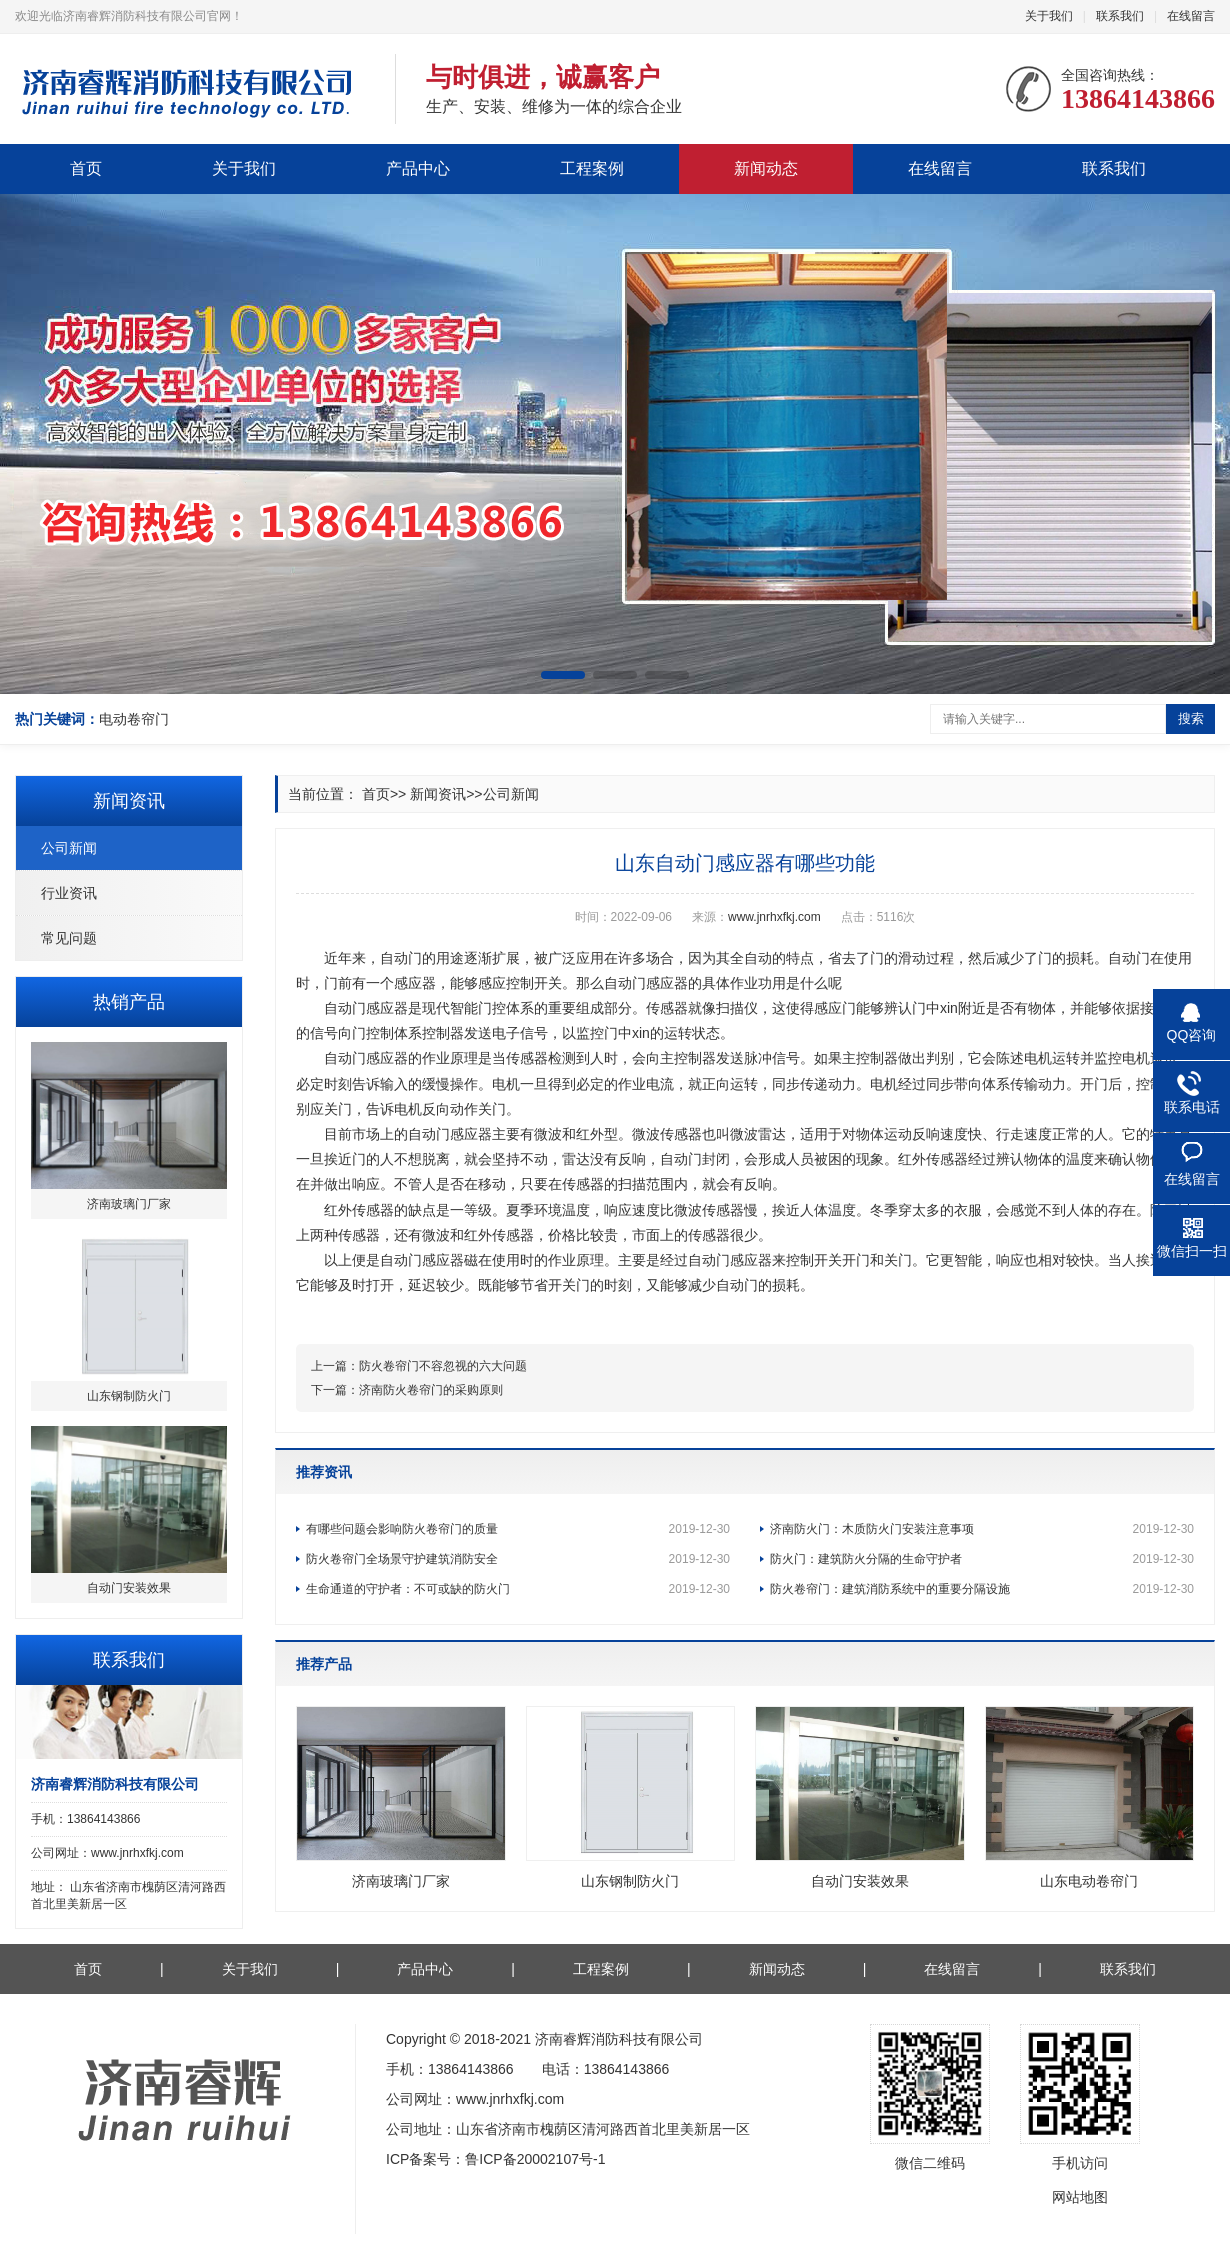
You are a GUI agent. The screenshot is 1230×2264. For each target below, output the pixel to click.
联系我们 (1120, 16)
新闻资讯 (438, 794)
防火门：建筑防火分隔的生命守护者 (982, 1559)
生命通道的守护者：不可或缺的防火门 (518, 1589)
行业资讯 (69, 893)
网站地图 (1080, 2197)
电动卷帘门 (134, 719)
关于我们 (1049, 16)
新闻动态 (766, 168)
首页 (86, 168)
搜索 (1191, 718)
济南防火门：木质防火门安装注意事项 (982, 1529)
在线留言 (1191, 16)
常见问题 (69, 938)
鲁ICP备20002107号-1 (535, 2159)
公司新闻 (69, 848)
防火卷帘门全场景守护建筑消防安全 (518, 1559)
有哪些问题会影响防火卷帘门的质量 (518, 1529)
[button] (563, 675)
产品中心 (418, 168)
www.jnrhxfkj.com (774, 917)
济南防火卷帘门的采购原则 (431, 1390)
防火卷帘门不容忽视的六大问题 (443, 1366)
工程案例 (592, 168)
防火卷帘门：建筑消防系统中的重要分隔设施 (982, 1589)
